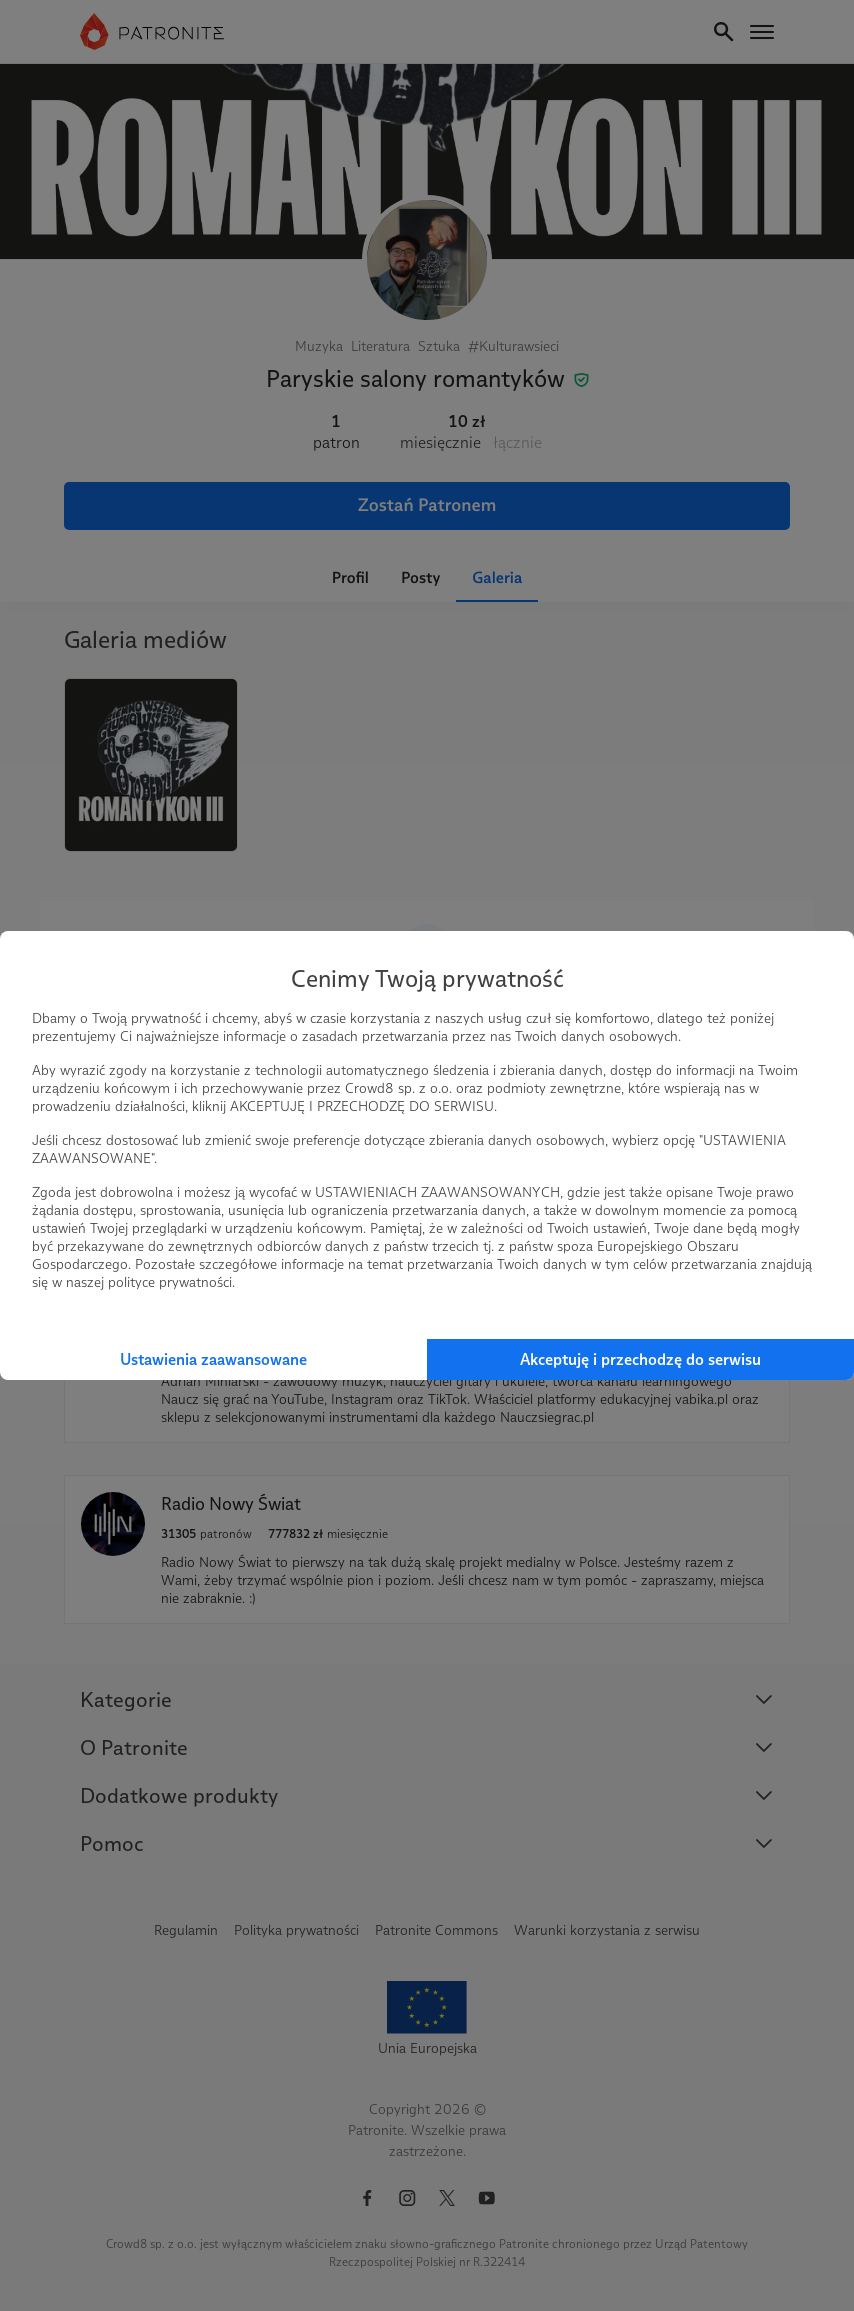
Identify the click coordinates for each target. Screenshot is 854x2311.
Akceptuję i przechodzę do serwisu (640, 1359)
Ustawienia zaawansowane (213, 1359)
